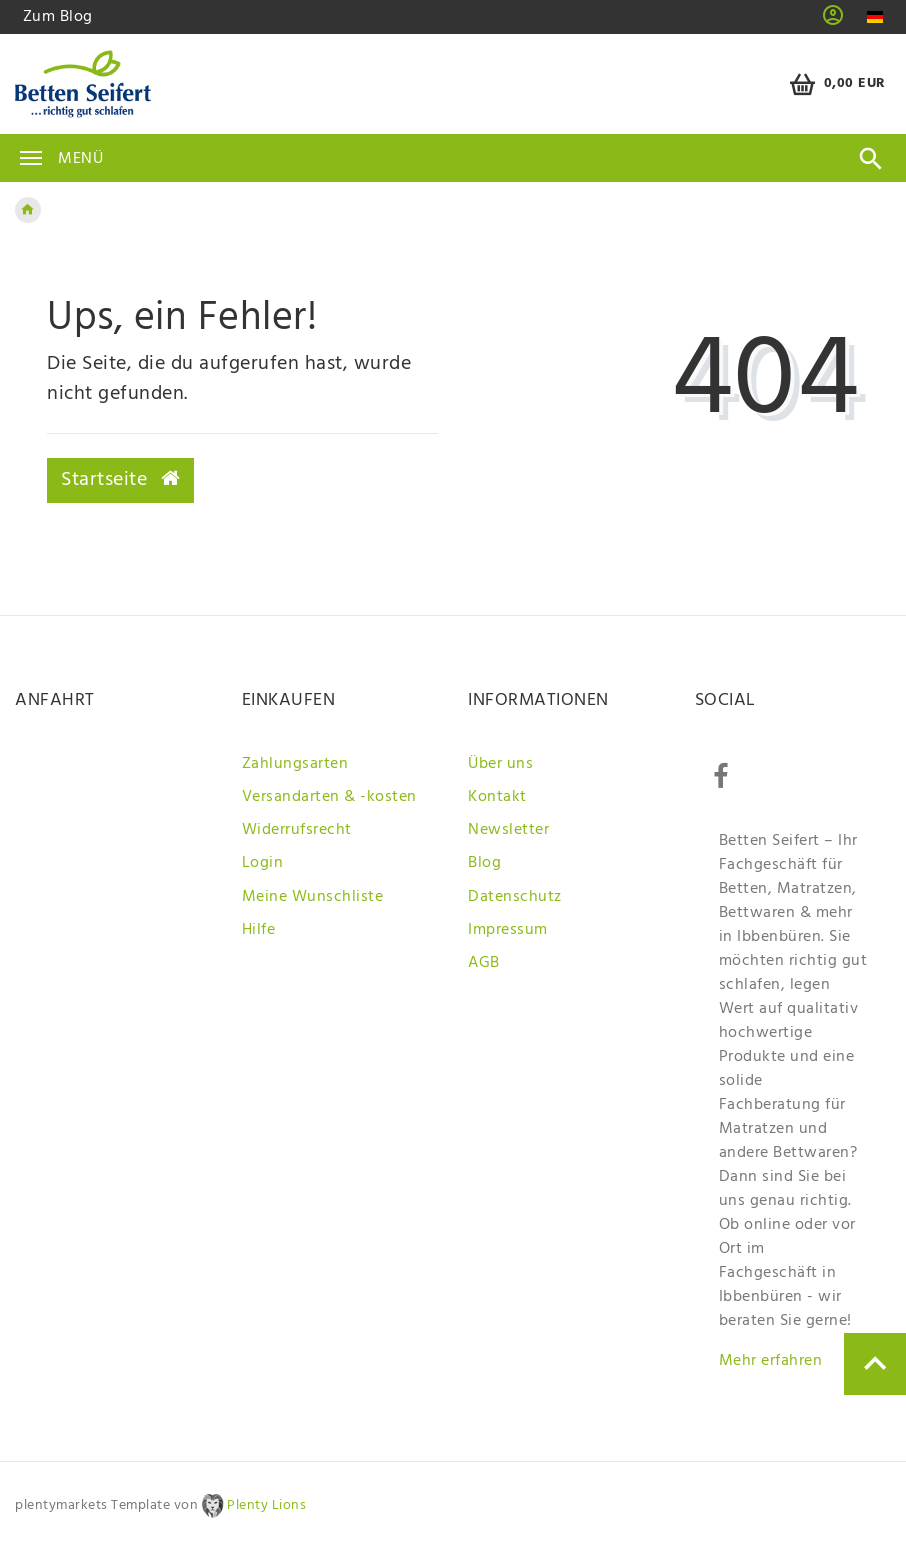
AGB (484, 963)
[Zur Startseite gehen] (28, 210)
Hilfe (259, 930)
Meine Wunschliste (313, 897)
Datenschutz (515, 897)
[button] (833, 22)
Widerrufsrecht (297, 830)
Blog (484, 863)
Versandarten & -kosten (329, 797)
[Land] (874, 17)
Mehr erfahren (771, 1361)
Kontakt (497, 797)
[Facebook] (721, 777)
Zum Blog (58, 17)
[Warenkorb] (834, 84)
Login (263, 863)
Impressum (508, 930)
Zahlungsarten (295, 764)
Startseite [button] (120, 480)
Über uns (500, 764)
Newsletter (508, 830)
